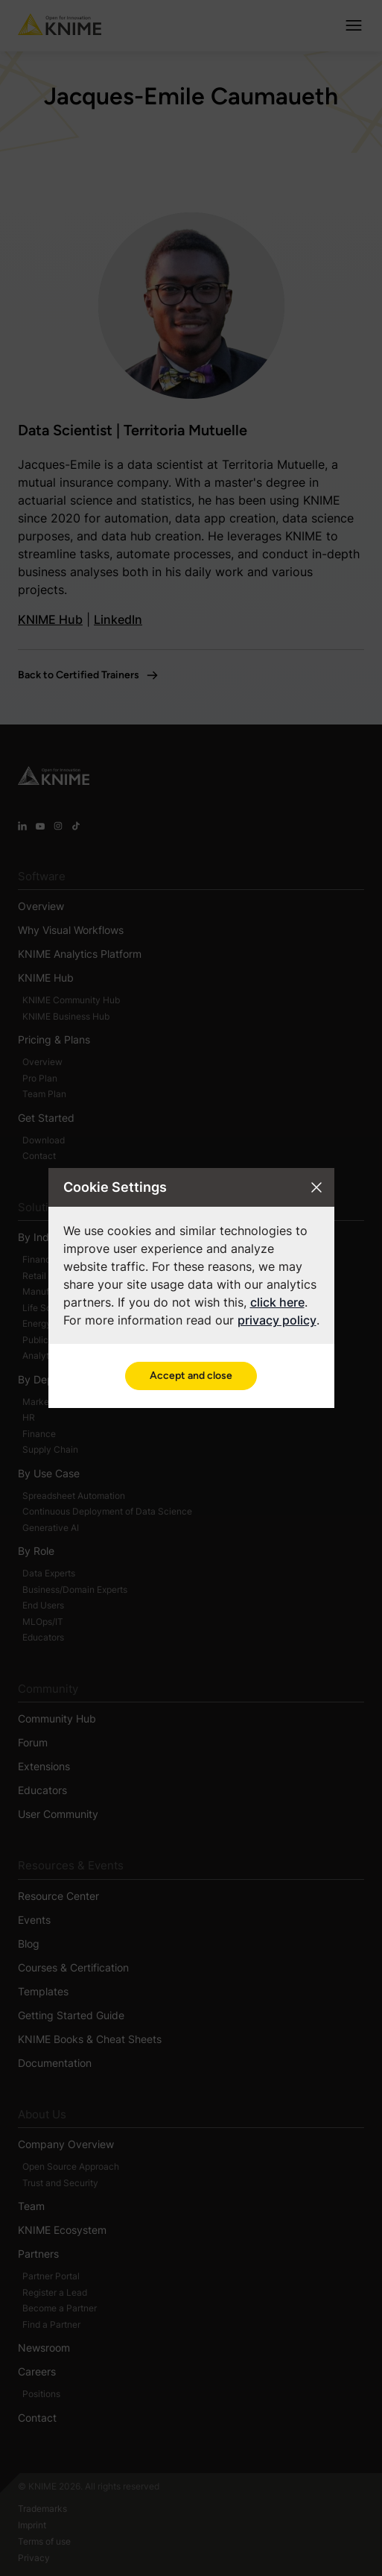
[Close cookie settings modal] (316, 1187)
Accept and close (191, 1375)
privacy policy (277, 1320)
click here (277, 1302)
